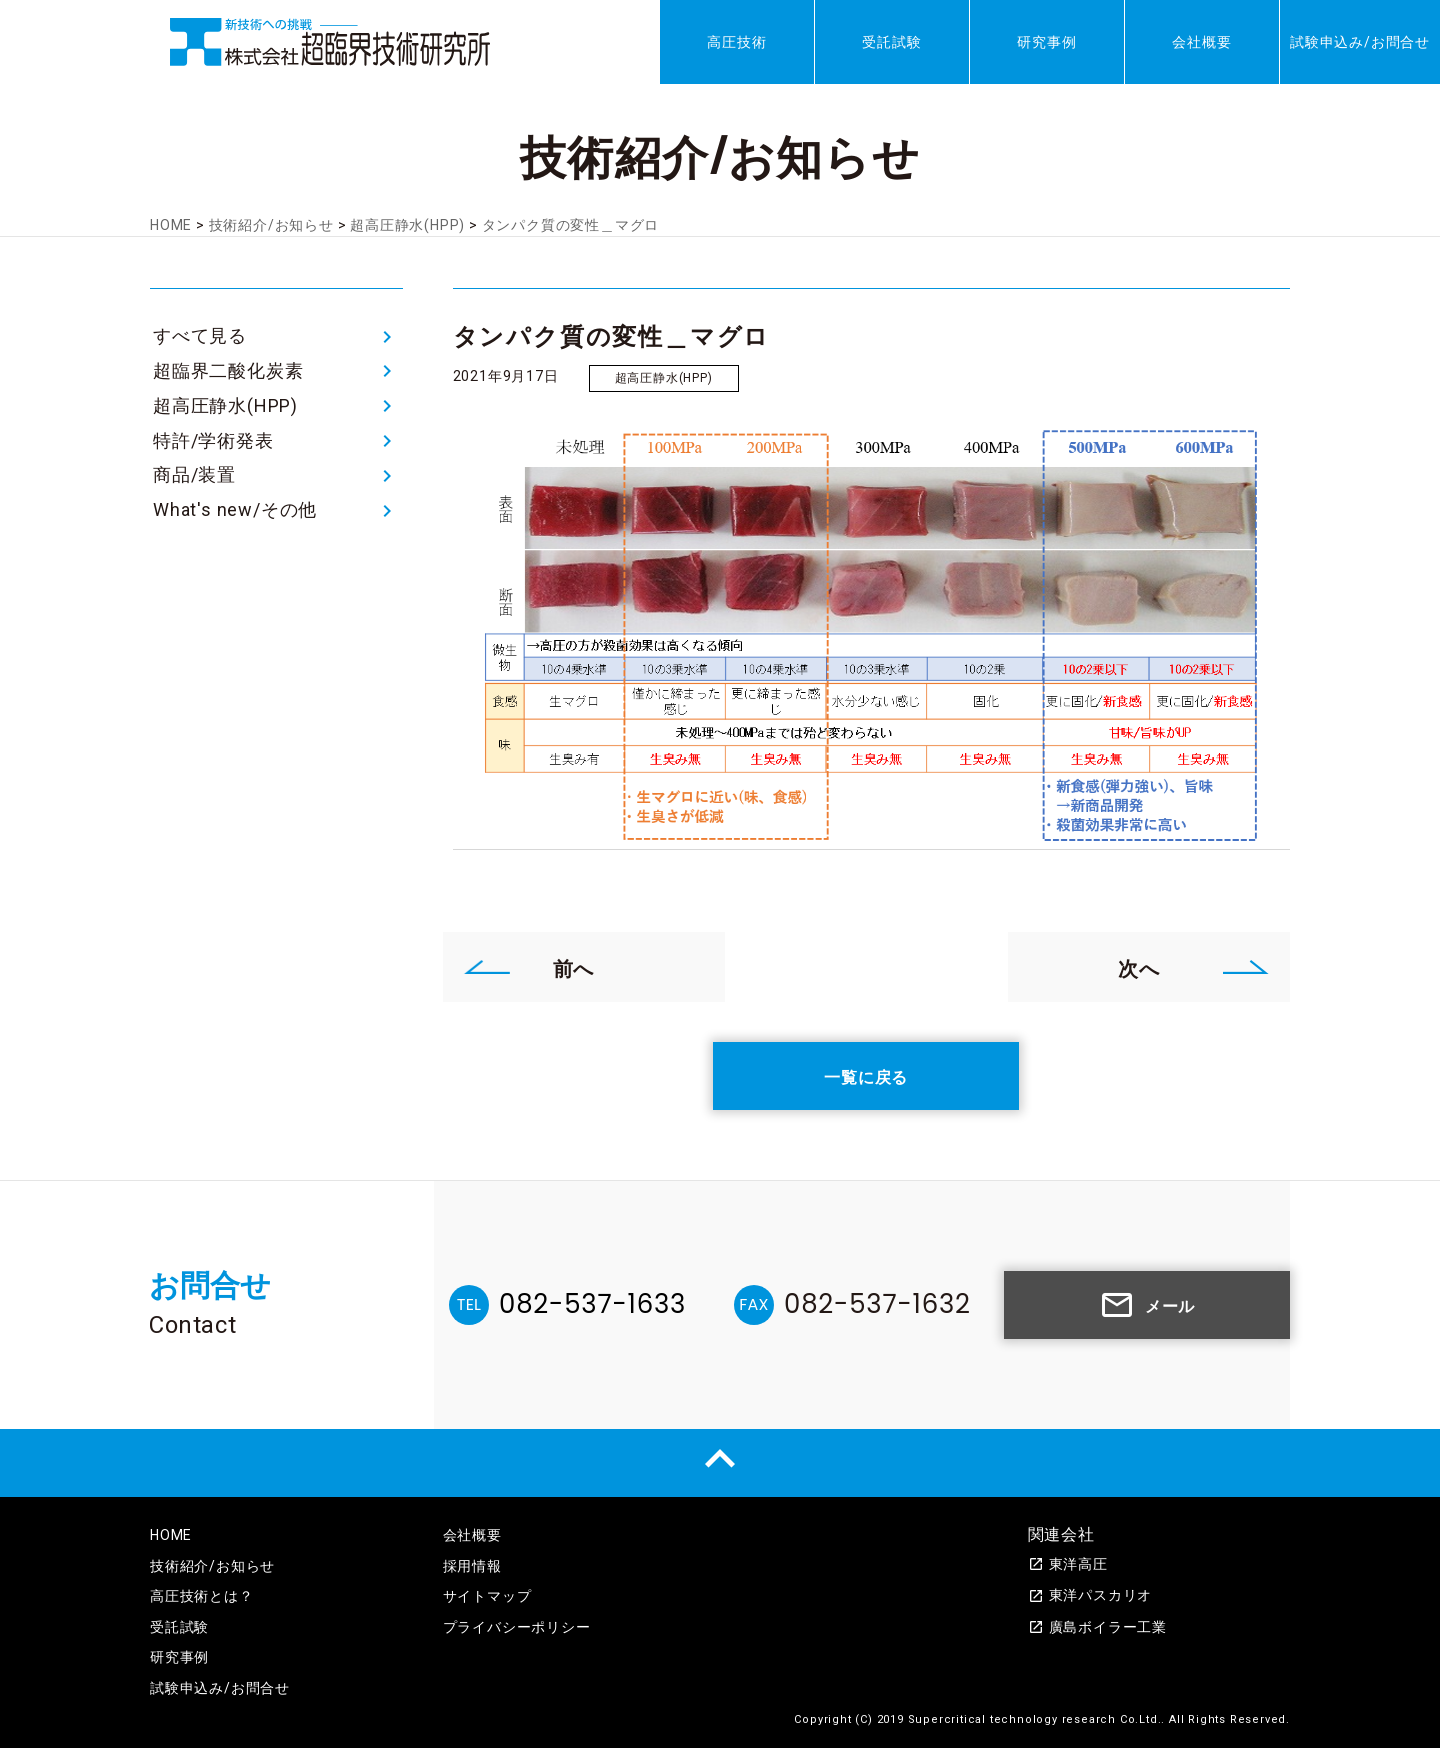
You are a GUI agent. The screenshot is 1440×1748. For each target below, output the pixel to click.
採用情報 (472, 1566)
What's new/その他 (235, 509)
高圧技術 (736, 42)
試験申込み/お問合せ (1360, 42)
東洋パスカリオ (1090, 1595)
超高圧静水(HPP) (225, 405)
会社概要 (1201, 42)
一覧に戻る (866, 1076)
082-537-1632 (877, 1304)
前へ (529, 967)
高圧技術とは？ (202, 1596)
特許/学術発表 (213, 440)
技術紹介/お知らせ (212, 1566)
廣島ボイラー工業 (1097, 1627)
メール (1147, 1305)
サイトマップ (487, 1596)
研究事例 (1046, 42)
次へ (1194, 967)
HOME (171, 1535)
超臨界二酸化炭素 (228, 370)
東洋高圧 (1068, 1564)
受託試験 (891, 42)
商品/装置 (194, 474)
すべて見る (200, 335)
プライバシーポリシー (517, 1627)
